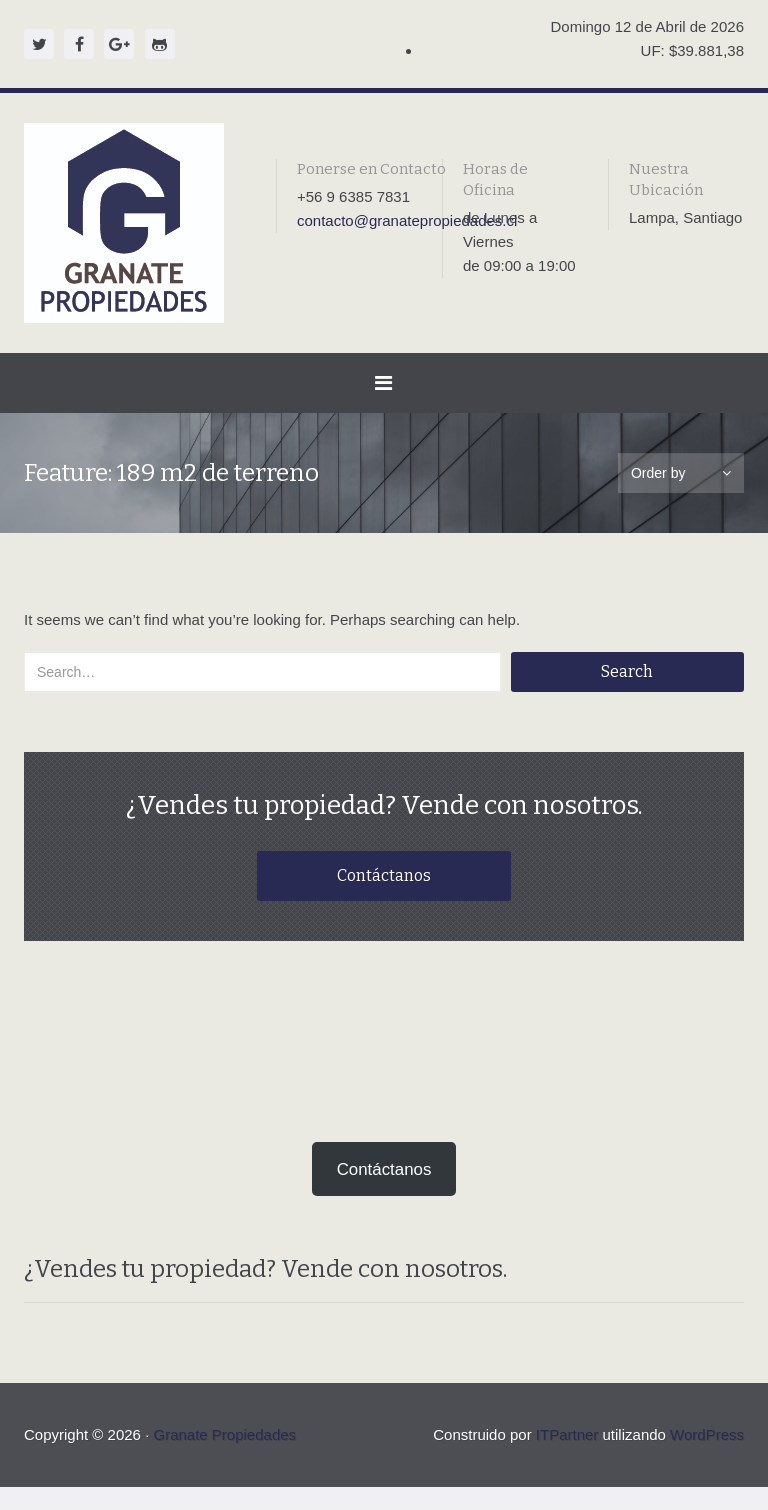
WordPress (707, 1457)
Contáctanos (384, 880)
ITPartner (567, 1457)
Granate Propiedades (224, 1457)
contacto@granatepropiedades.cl (407, 220)
